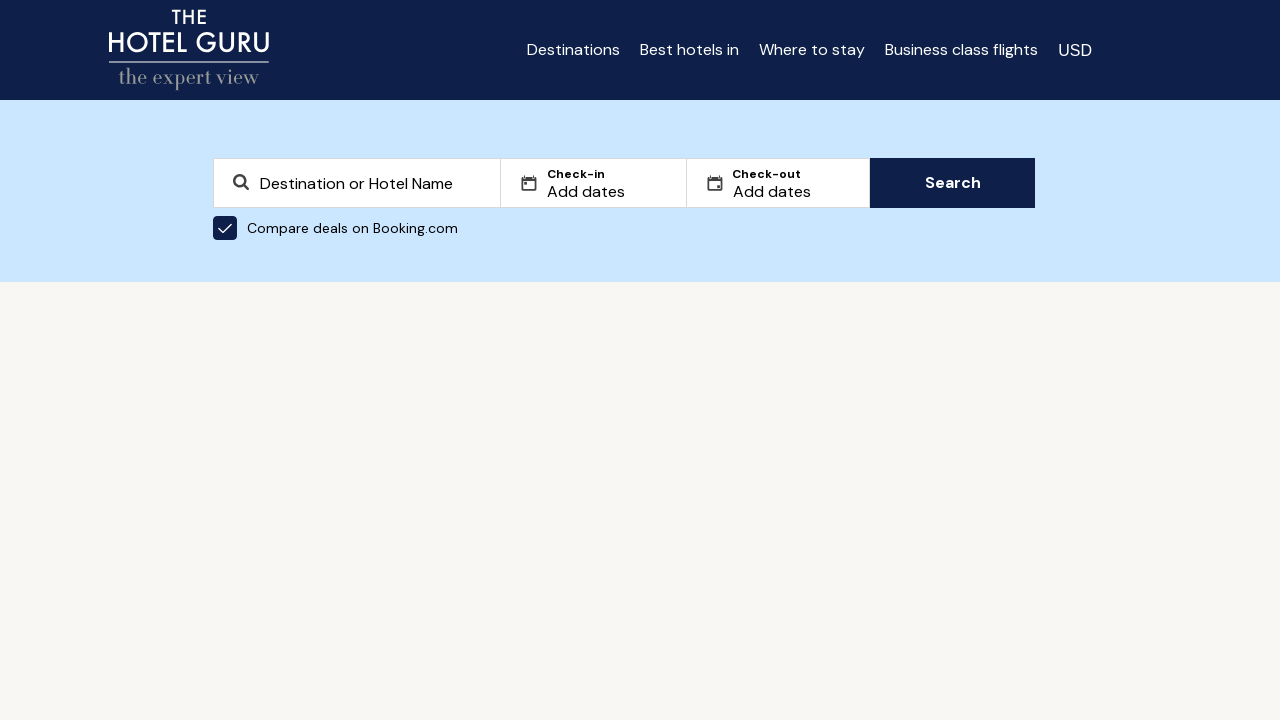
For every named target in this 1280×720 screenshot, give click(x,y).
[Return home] (189, 50)
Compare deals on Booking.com (335, 228)
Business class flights (961, 49)
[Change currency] (1075, 50)
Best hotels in (689, 49)
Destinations (573, 49)
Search (953, 182)
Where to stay (812, 49)
